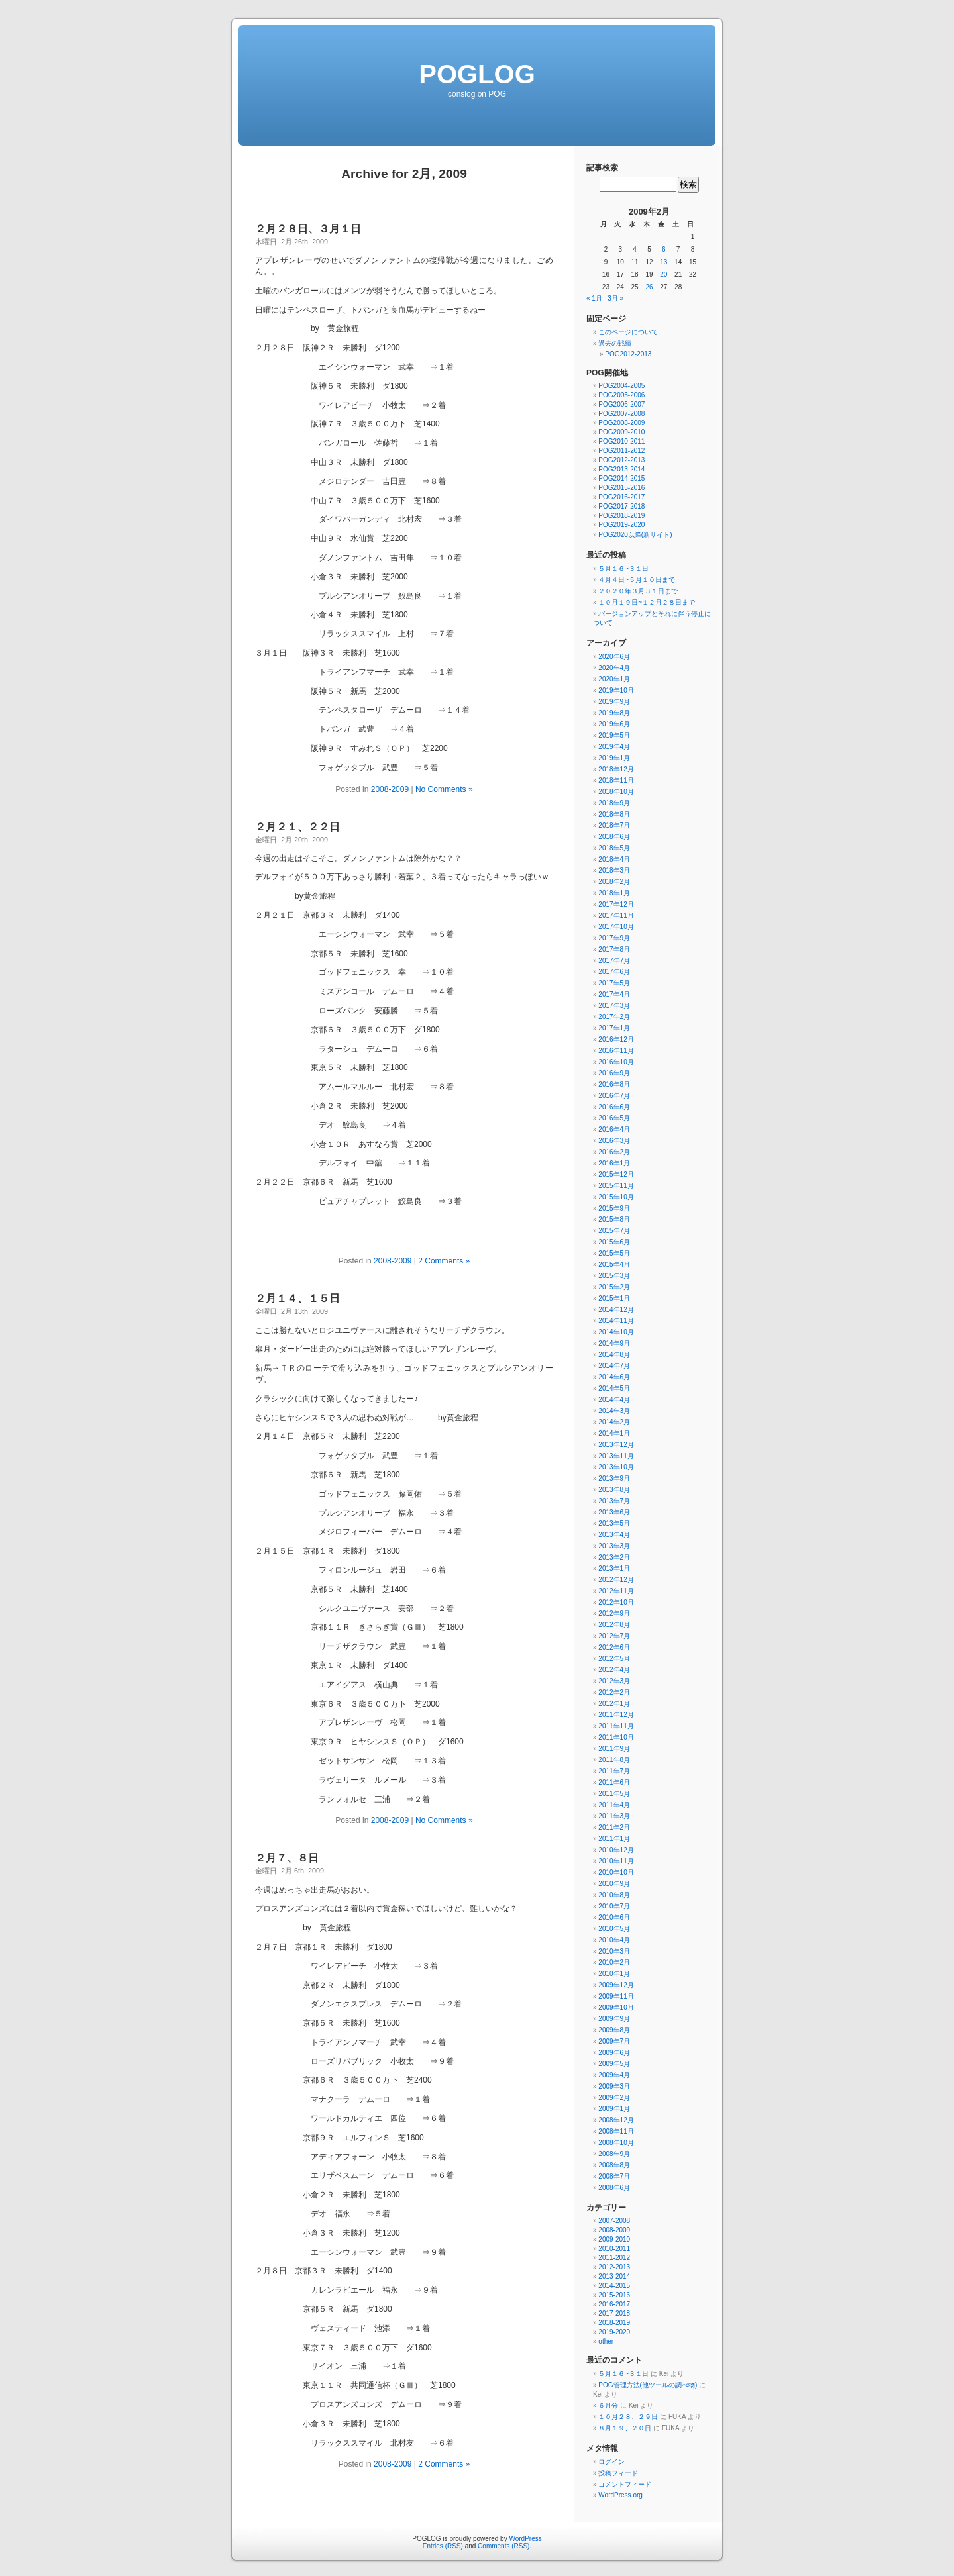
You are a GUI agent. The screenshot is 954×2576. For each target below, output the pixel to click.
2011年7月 (614, 1771)
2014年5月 (614, 1388)
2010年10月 (615, 1872)
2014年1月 (614, 1433)
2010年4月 (614, 1940)
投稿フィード (618, 2473)
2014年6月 (614, 1377)
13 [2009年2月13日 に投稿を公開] (663, 262)
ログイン (611, 2461)
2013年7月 (614, 1501)
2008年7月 (614, 2176)
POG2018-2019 (621, 515)
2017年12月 (615, 904)
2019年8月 (614, 713)
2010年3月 (614, 1951)
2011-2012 (614, 2257)
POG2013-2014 (621, 469)
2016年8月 (614, 1084)
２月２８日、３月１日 (308, 228)
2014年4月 (614, 1399)
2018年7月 (614, 825)
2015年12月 (615, 1174)
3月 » (615, 298)
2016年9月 (614, 1073)
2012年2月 (614, 1692)
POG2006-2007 (621, 404)
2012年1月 (614, 1703)
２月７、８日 (287, 1857)
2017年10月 (615, 926)
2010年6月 (614, 1917)
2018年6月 (614, 836)
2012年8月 (614, 1624)
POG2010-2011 (621, 441)
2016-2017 (614, 2304)
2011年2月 (614, 1827)
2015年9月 (614, 1208)
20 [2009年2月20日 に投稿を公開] (663, 274)
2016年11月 (615, 1050)
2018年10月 (615, 791)
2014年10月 (615, 1332)
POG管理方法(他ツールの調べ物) (647, 2385)
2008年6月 (614, 2187)
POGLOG (477, 74)
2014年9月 (614, 1343)
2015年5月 (614, 1253)
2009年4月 (614, 2075)
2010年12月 (615, 1850)
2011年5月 (614, 1793)
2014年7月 (614, 1365)
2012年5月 (614, 1658)
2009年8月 (614, 2030)
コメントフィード (624, 2484)
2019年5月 (614, 735)
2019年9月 (614, 701)
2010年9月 (614, 1883)
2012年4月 (614, 1669)
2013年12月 (615, 1444)
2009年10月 (615, 2007)
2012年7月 (614, 1636)
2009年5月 (614, 2063)
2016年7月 (614, 1095)
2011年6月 (614, 1782)
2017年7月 (614, 960)
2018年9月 (614, 803)
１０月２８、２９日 (628, 2416)
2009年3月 (614, 2086)
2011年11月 (615, 1726)
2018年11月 (615, 780)
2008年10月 (615, 2142)
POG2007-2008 (621, 413)
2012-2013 (614, 2267)
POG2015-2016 (621, 487)
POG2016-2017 (621, 497)
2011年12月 (615, 1714)
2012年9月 (614, 1613)
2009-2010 (614, 2239)
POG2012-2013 (628, 354)
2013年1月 (614, 1568)
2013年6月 (614, 1512)
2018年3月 (614, 870)
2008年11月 (615, 2131)
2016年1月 (614, 1163)
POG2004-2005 (621, 385)
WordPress (525, 2538)
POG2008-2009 (621, 422)
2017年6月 (614, 971)
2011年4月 (614, 1804)
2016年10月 (615, 1061)
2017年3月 (614, 1005)
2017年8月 (614, 949)
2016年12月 (615, 1039)
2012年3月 (614, 1681)
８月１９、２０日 (624, 2428)
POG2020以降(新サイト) (635, 534)
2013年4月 (614, 1534)
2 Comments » (444, 1260)
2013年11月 (615, 1456)
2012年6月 (614, 1647)
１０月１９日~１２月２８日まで (646, 602)
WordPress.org (620, 2495)
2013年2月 (614, 1557)
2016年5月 (614, 1118)
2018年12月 (615, 769)
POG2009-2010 (621, 432)
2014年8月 (614, 1354)
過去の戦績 (614, 343)
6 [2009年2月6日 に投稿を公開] (664, 249)
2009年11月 (615, 1996)
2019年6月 (614, 724)
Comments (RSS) (503, 2546)
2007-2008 (614, 2220)
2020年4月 (614, 667)
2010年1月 (614, 1973)
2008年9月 (614, 2153)
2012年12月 (615, 1579)
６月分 (608, 2405)
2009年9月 (614, 2018)
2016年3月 (614, 1140)
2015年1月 (614, 1298)
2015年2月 (614, 1287)
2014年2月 (614, 1422)
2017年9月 (614, 938)
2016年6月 (614, 1107)
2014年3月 (614, 1410)
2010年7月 (614, 1906)
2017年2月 (614, 1016)
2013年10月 (615, 1467)
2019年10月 (615, 690)
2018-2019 (614, 2322)
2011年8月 (614, 1759)
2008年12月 (615, 2120)
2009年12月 (615, 1985)
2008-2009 (390, 789)
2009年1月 (614, 2108)
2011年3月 (614, 1816)
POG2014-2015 (621, 478)
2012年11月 (615, 1591)
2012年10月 (615, 1602)
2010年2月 (614, 1962)
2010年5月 (614, 1928)
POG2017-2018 (621, 506)
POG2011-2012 (621, 450)
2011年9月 (614, 1748)
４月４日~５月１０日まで (636, 579)
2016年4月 (614, 1129)
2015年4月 (614, 1264)
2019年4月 (614, 746)
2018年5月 (614, 848)
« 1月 (594, 298)
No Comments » (444, 789)
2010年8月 (614, 1895)
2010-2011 (614, 2248)
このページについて (628, 332)
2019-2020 (614, 2332)
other (605, 2341)
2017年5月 (614, 983)
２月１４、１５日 (297, 1298)
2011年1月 (614, 1838)
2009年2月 (614, 2097)
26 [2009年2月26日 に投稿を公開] (649, 287)
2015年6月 (614, 1242)
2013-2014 (614, 2276)
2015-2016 (614, 2295)
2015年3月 (614, 1275)
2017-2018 (614, 2313)
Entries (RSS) (443, 2546)
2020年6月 (614, 656)
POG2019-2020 (621, 524)
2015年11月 (615, 1185)
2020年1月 (614, 679)
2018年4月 (614, 859)
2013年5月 (614, 1523)
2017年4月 (614, 994)
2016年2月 (614, 1152)
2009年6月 (614, 2052)
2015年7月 (614, 1230)
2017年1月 (614, 1028)
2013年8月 (614, 1489)
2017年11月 (615, 915)
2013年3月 (614, 1546)
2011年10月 (615, 1737)
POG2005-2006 (621, 395)
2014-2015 (614, 2285)
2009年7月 (614, 2041)
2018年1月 (614, 893)
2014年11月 (615, 1320)
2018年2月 (614, 881)
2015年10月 (615, 1197)
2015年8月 (614, 1219)
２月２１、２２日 (297, 826)
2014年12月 (615, 1309)
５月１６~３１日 (623, 568)
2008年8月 (614, 2165)
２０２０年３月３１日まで (638, 591)
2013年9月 (614, 1478)
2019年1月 (614, 758)
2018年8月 (614, 814)
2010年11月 (615, 1861)
